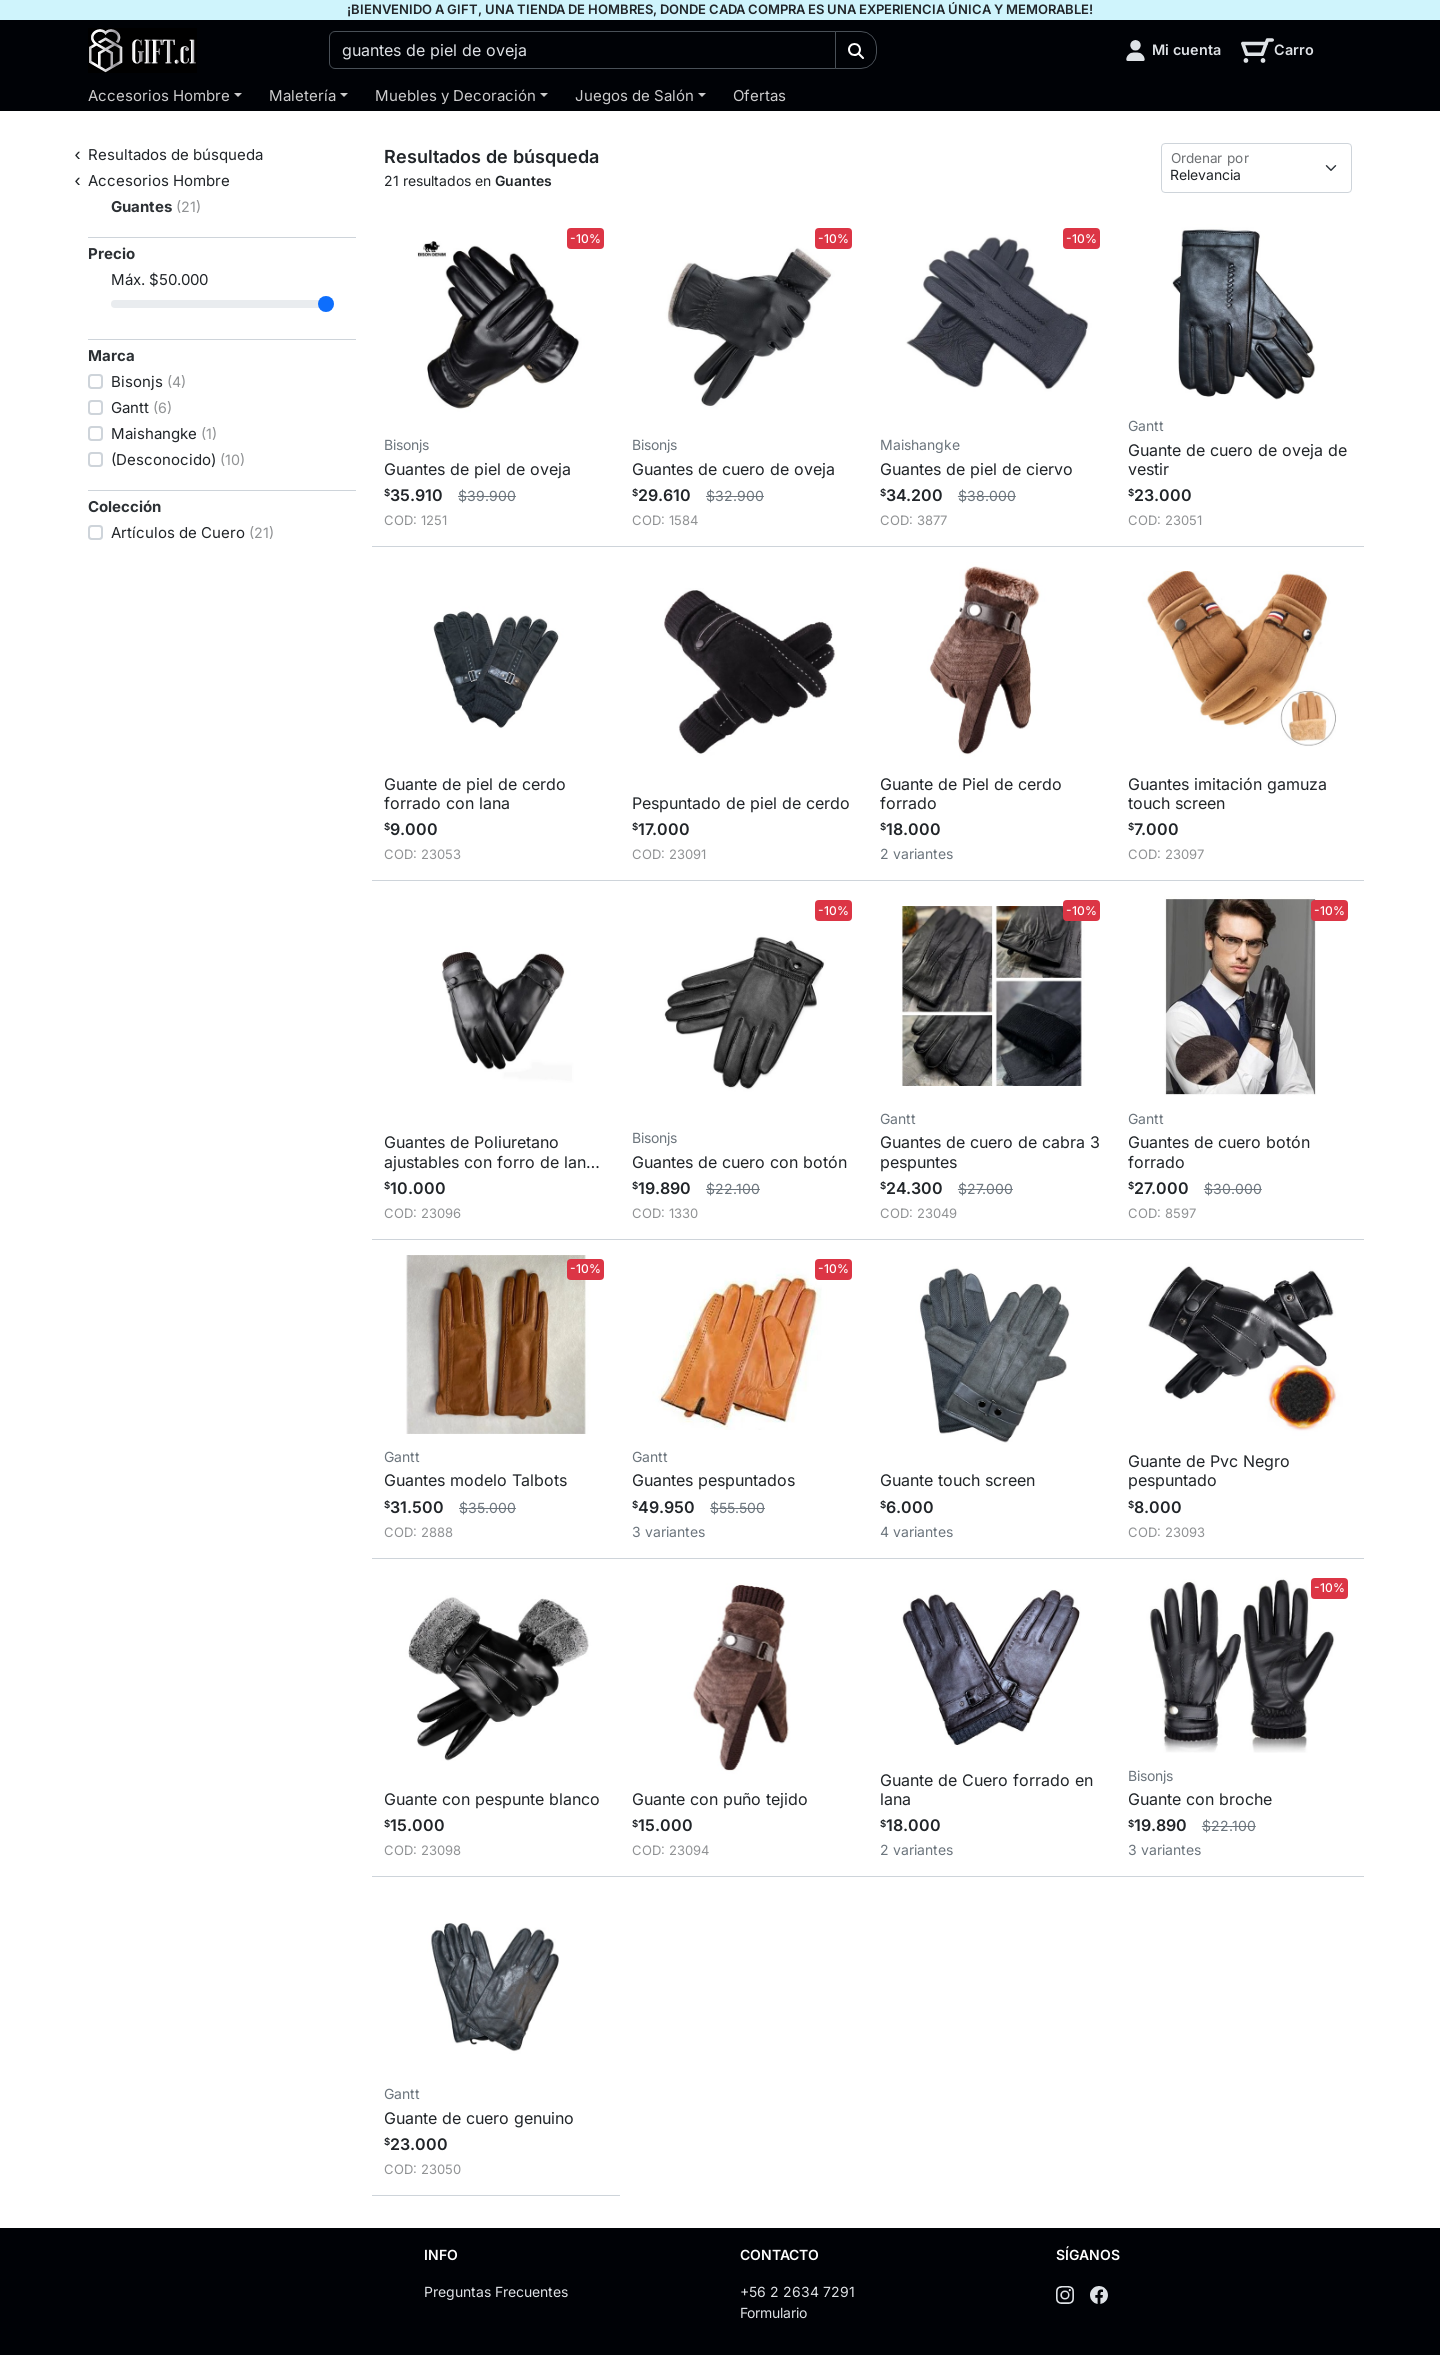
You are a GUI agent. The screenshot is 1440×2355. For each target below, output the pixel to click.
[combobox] (583, 50)
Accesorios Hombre (159, 95)
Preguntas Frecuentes (496, 2291)
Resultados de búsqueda (175, 154)
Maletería (302, 95)
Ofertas (759, 95)
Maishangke (164, 433)
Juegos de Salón (634, 95)
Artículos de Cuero (192, 532)
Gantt (141, 407)
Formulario (773, 2312)
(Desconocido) (178, 459)
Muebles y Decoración (455, 95)
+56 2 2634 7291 (797, 2291)
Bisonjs (148, 381)
